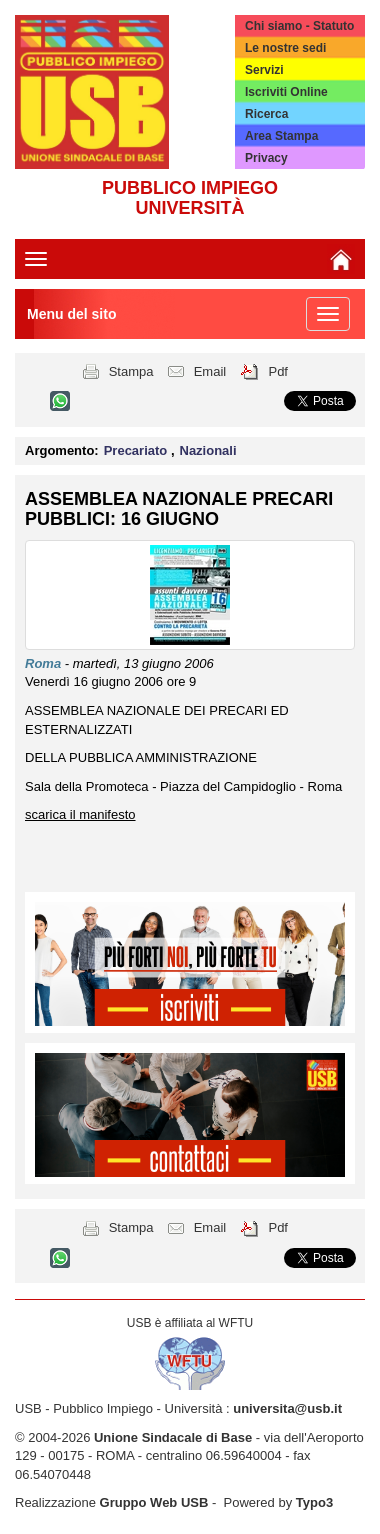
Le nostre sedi (285, 48)
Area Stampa (281, 136)
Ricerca (266, 114)
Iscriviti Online (286, 92)
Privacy (266, 158)
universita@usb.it (287, 1408)
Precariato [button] (137, 450)
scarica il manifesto (80, 814)
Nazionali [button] (208, 450)
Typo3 (314, 1502)
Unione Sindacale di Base (173, 1437)
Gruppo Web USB (154, 1502)
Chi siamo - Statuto (299, 26)
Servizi (264, 70)
